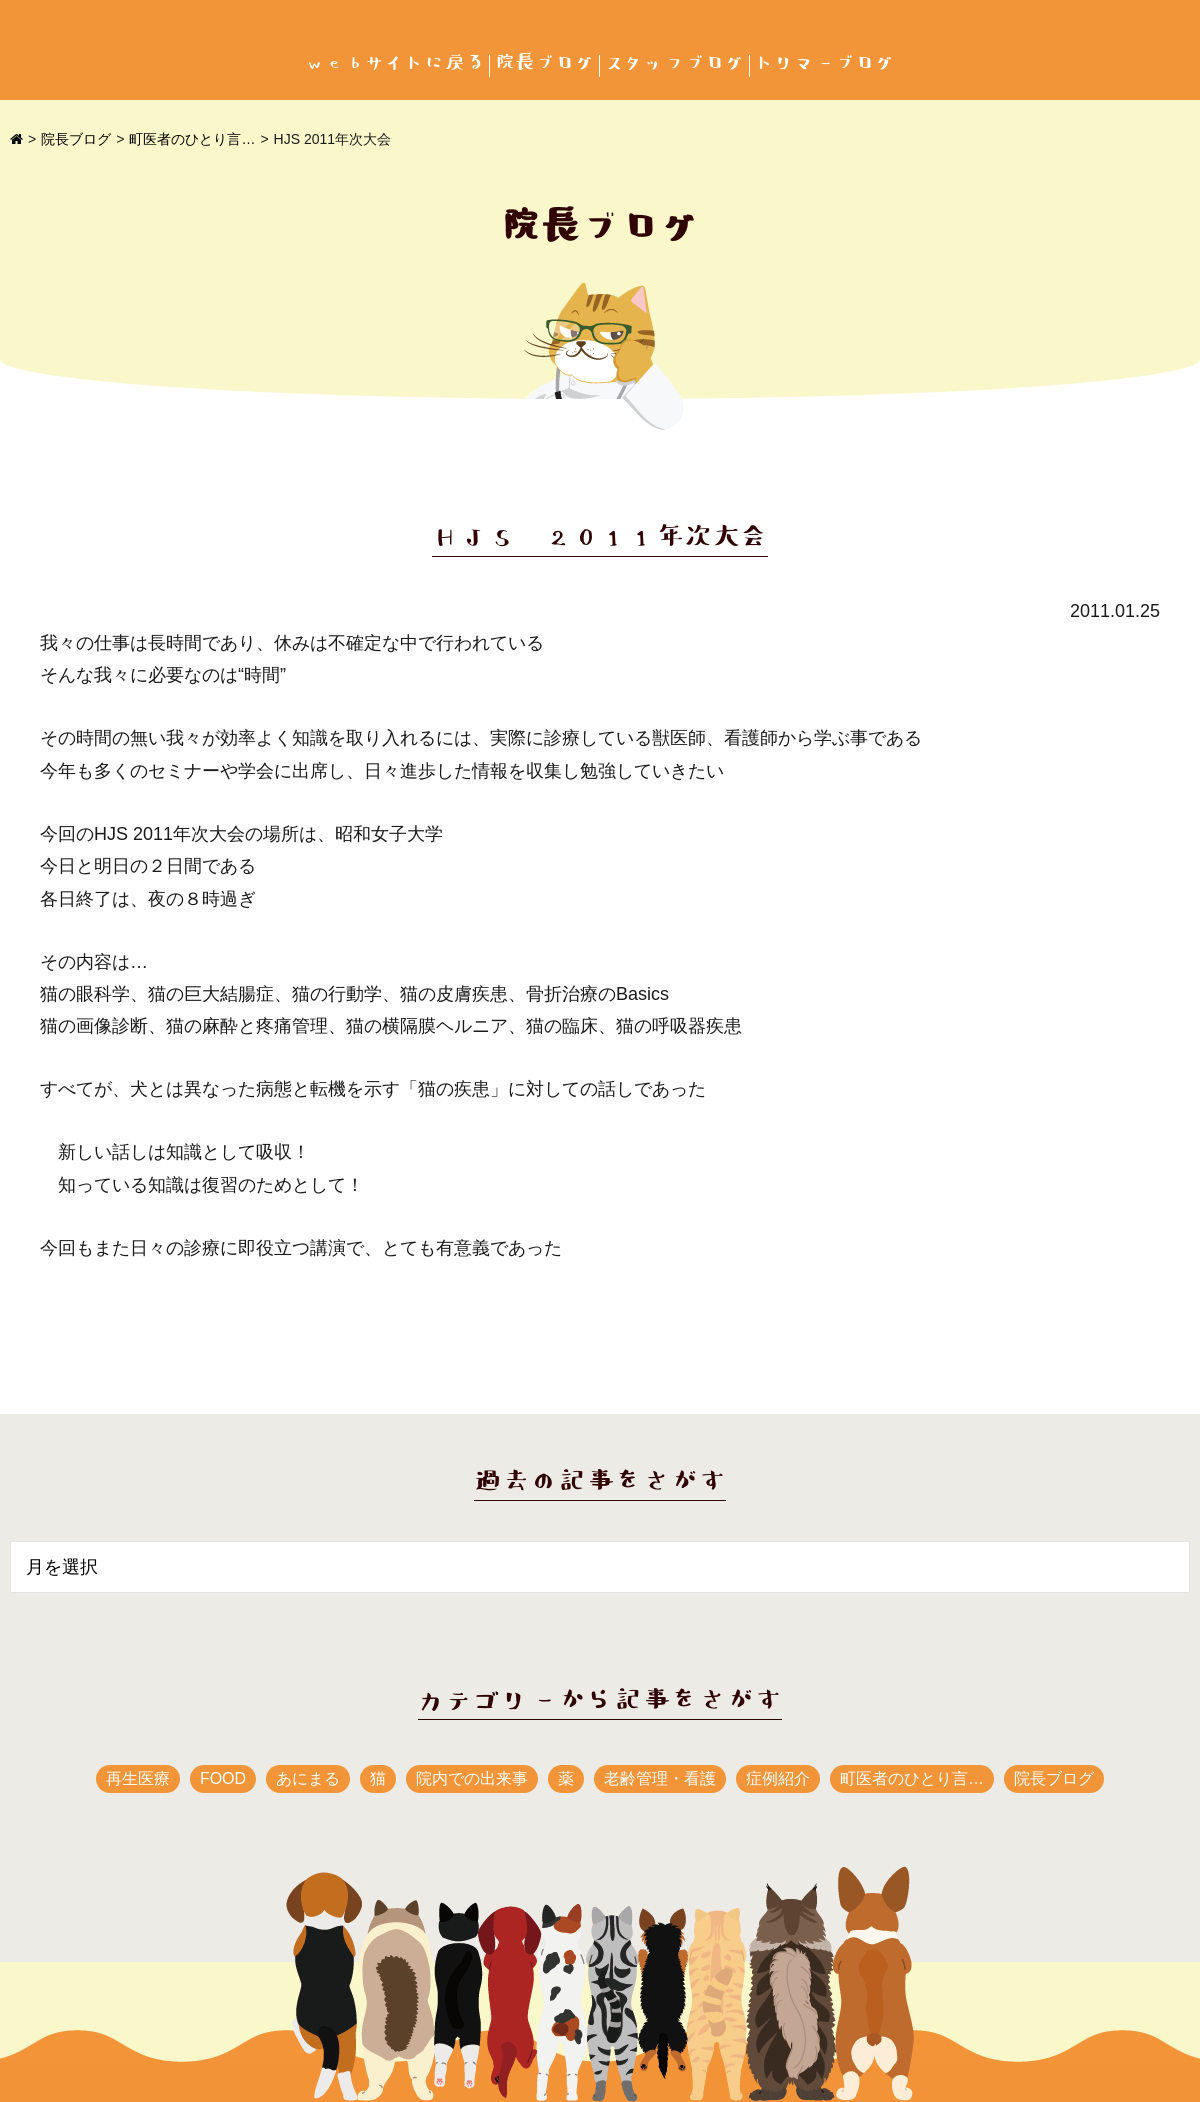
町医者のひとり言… (192, 139)
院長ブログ (545, 63)
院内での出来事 (472, 1778)
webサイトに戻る (395, 63)
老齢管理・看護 (660, 1778)
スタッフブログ (675, 63)
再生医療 (138, 1778)
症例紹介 (778, 1778)
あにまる (308, 1778)
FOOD (223, 1778)
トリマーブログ (825, 63)
